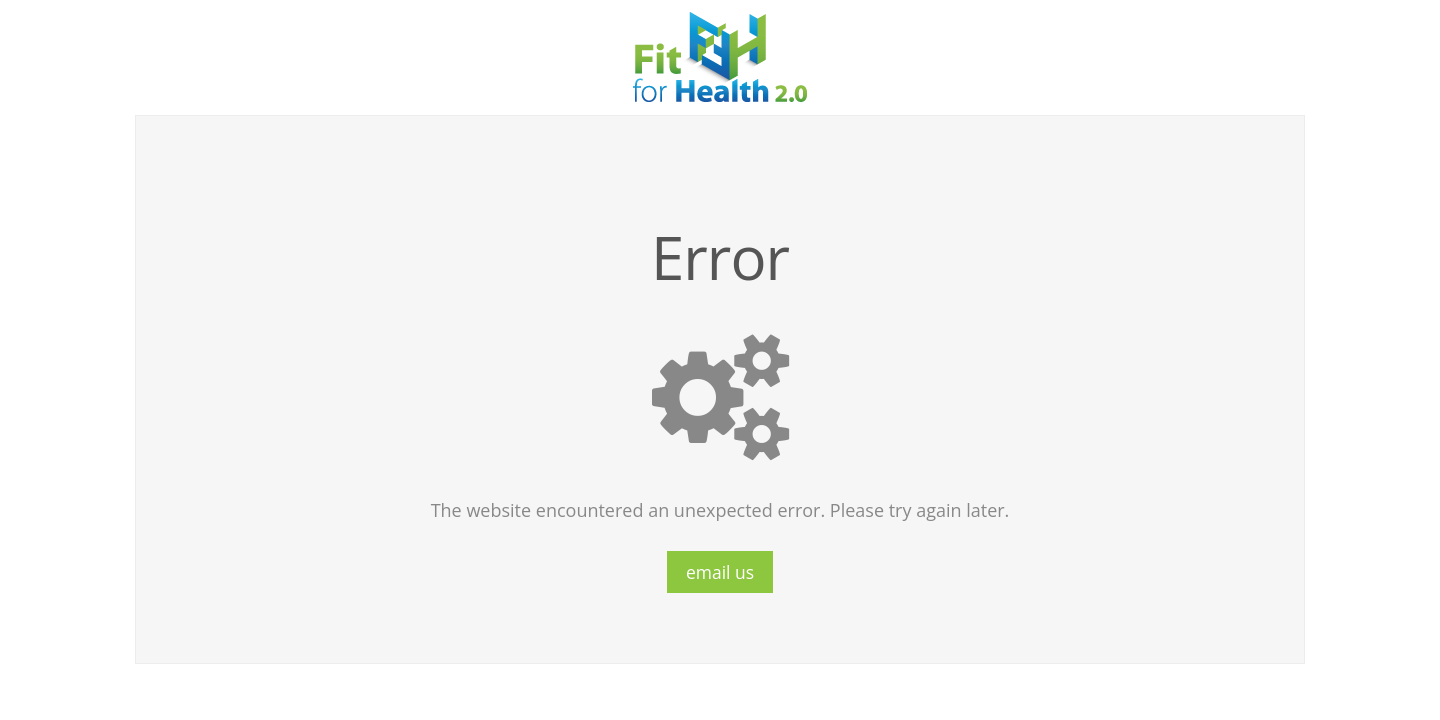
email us (720, 572)
